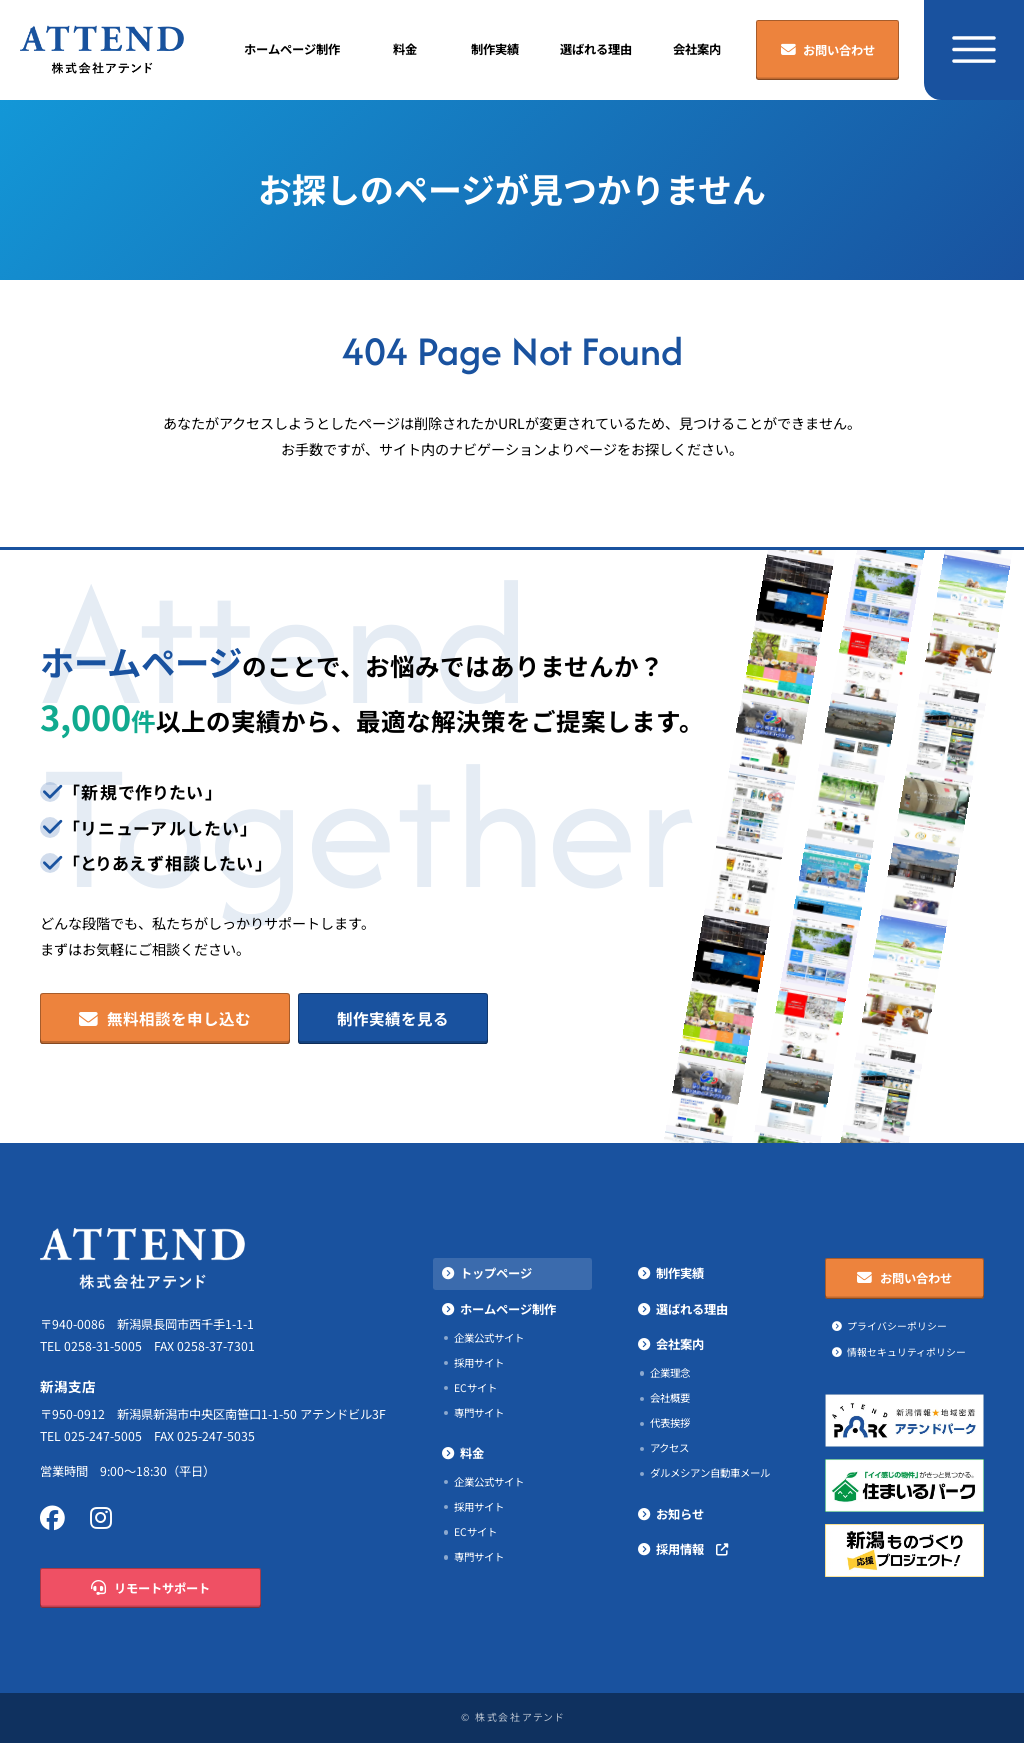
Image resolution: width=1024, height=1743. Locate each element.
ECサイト (475, 1388)
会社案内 (697, 49)
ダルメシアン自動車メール (710, 1473)
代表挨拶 (670, 1423)
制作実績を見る (393, 1019)
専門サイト (479, 1413)
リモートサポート (150, 1588)
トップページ (496, 1273)
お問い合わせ (828, 50)
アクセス (669, 1448)
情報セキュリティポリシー (906, 1352)
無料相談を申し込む (165, 1019)
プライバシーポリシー (897, 1326)
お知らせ (680, 1514)
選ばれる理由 (596, 49)
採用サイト (479, 1363)
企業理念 (670, 1373)
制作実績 (495, 49)
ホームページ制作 (292, 49)
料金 (405, 49)
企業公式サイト (489, 1338)
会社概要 (670, 1398)
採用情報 (692, 1549)
